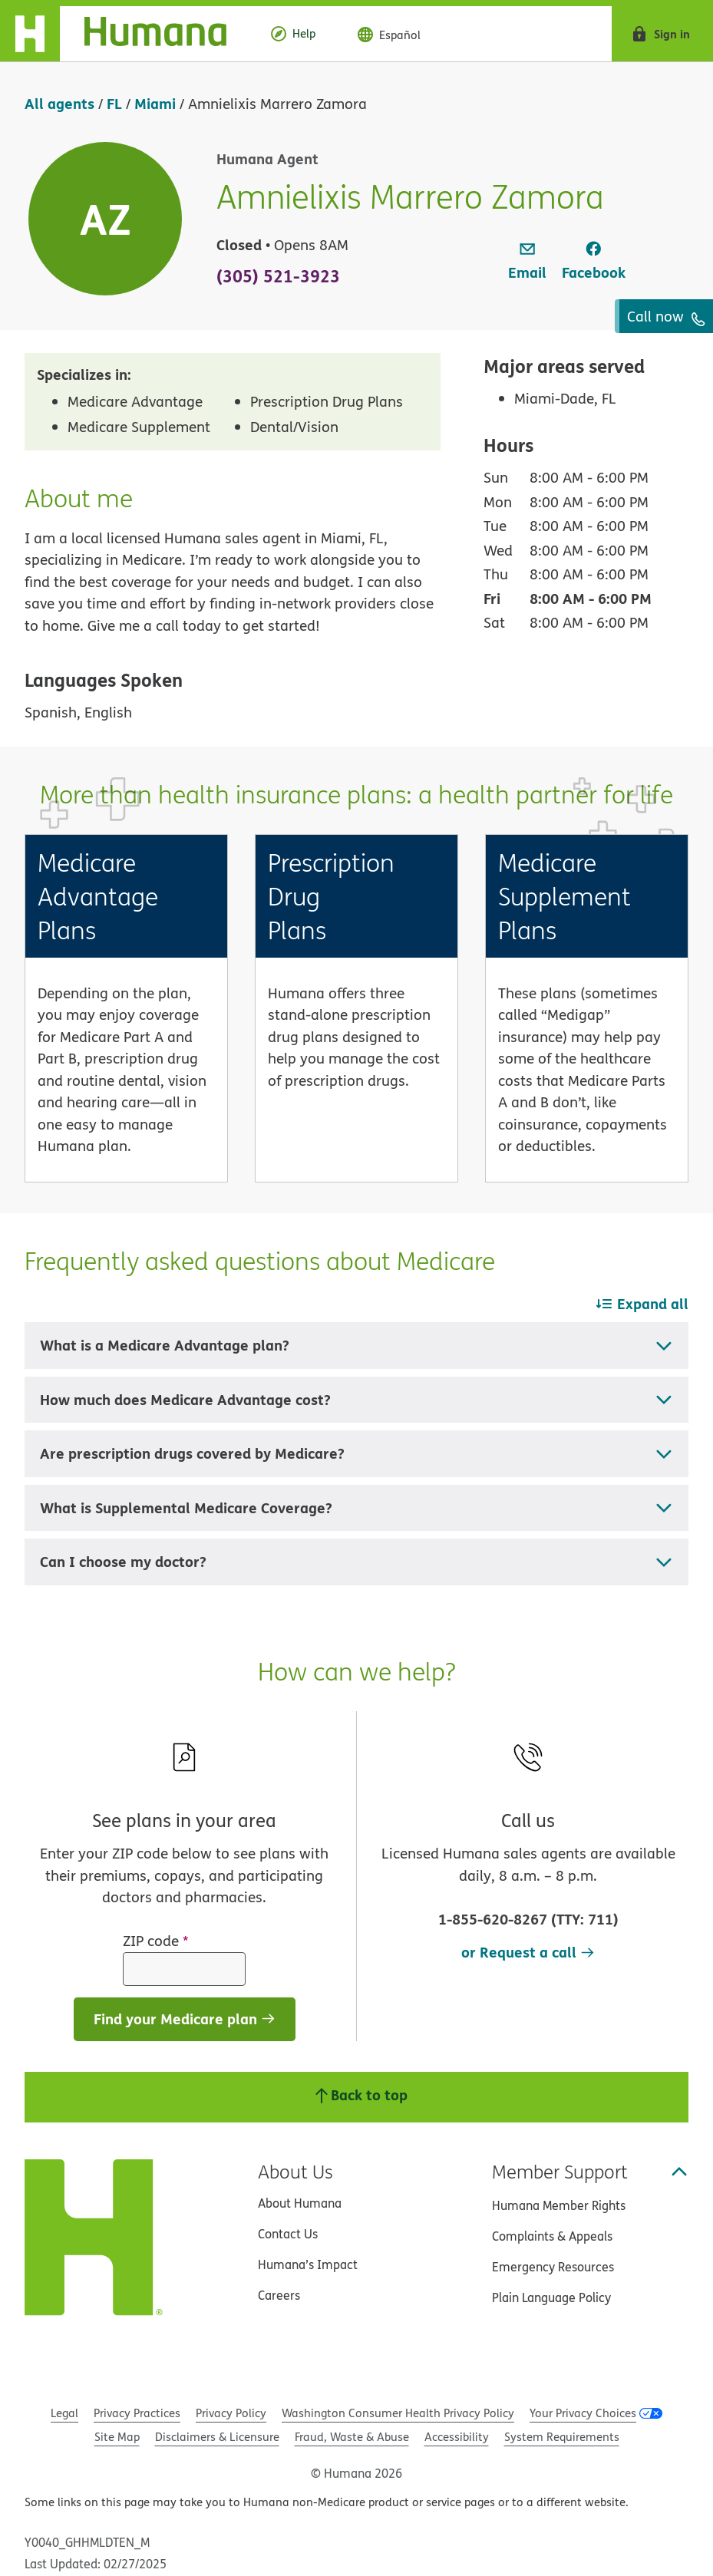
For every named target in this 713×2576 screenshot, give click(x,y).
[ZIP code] (184, 1969)
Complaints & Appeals (552, 2236)
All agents (59, 103)
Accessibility (456, 2437)
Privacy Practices (137, 2413)
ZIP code (156, 1941)
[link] (527, 261)
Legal (64, 2413)
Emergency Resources (553, 2266)
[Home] (125, 33)
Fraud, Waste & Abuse (352, 2437)
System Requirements (561, 2437)
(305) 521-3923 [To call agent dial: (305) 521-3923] (278, 275)
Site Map (117, 2437)
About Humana (300, 2203)
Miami (155, 103)
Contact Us (288, 2233)
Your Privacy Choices (583, 2413)
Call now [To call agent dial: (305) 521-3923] (666, 316)
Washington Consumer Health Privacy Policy (398, 2413)
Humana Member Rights (559, 2205)
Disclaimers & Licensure (217, 2437)
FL (114, 103)
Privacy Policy (231, 2413)
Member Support (590, 2171)
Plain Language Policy (551, 2297)
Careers (279, 2295)
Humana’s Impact (308, 2264)
